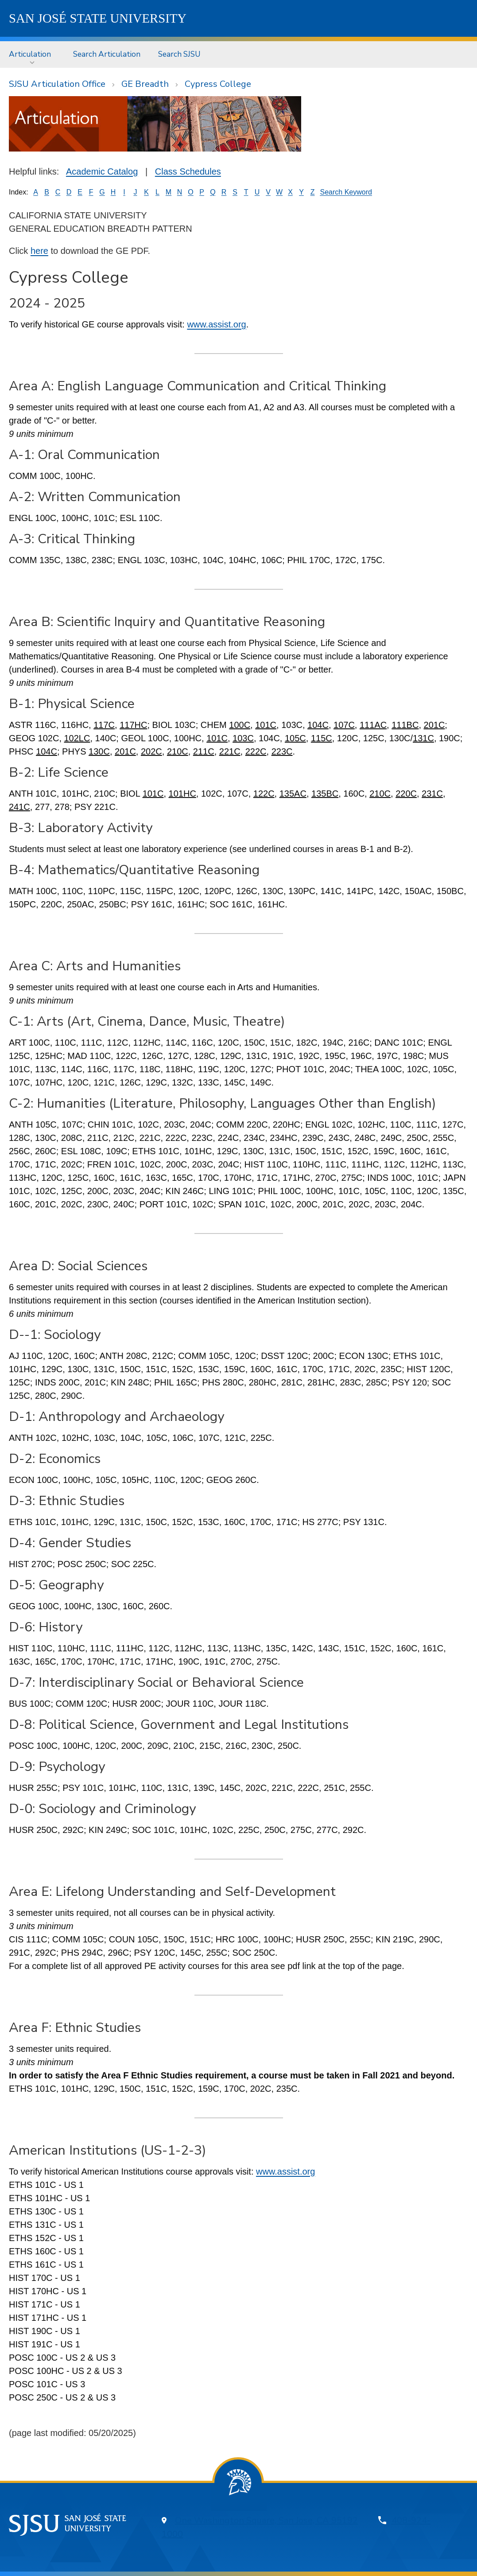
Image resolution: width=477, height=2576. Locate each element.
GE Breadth (145, 84)
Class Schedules (188, 171)
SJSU (97, 18)
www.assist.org (216, 324)
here (39, 251)
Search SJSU (179, 54)
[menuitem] (32, 54)
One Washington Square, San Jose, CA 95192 (266, 2520)
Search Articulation (106, 54)
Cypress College (218, 84)
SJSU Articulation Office (57, 84)
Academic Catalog (102, 171)
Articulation (30, 54)
